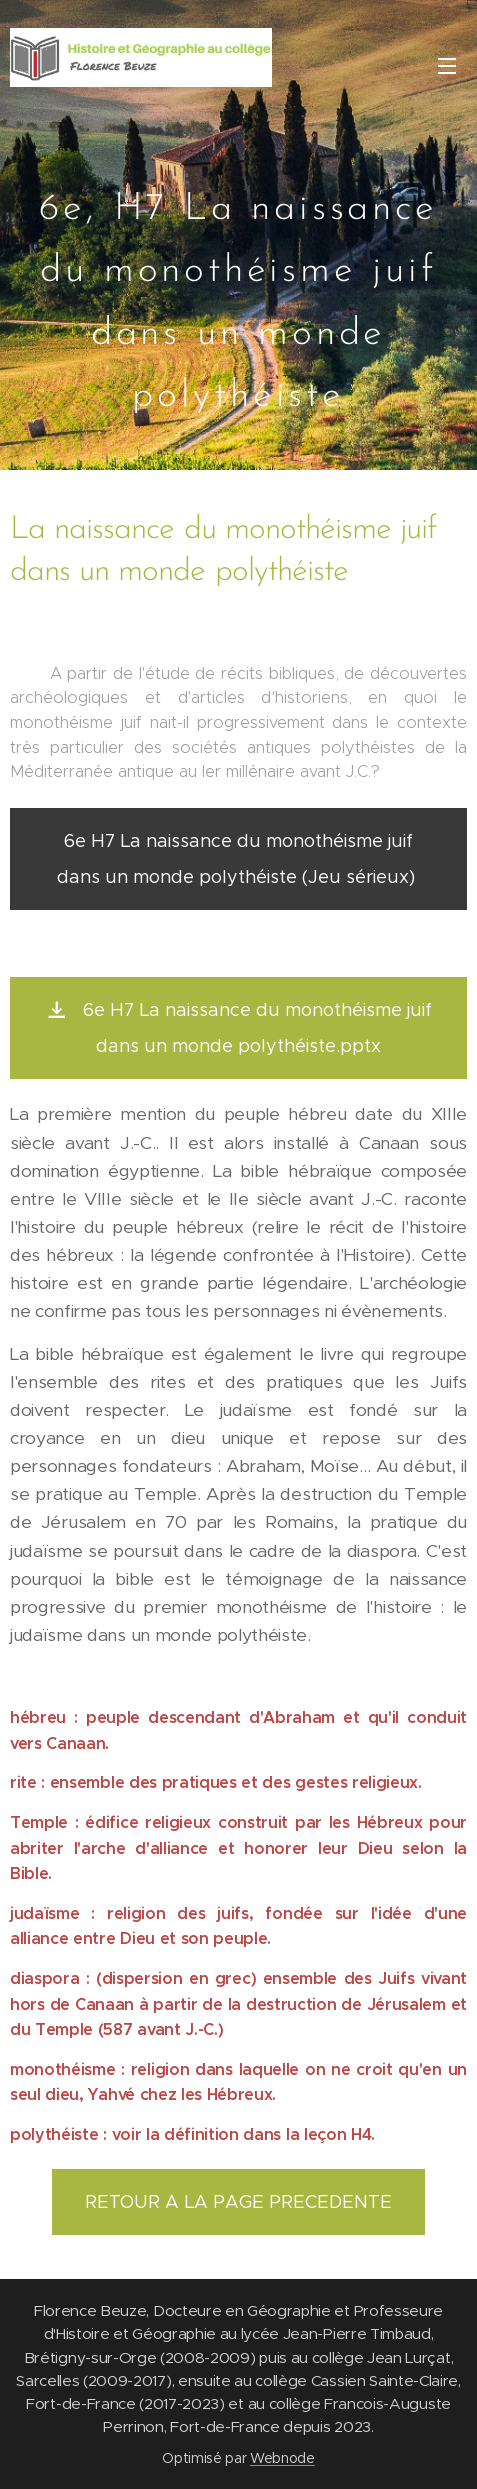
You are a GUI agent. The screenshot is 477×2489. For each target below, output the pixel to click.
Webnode (282, 2458)
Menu (447, 66)
